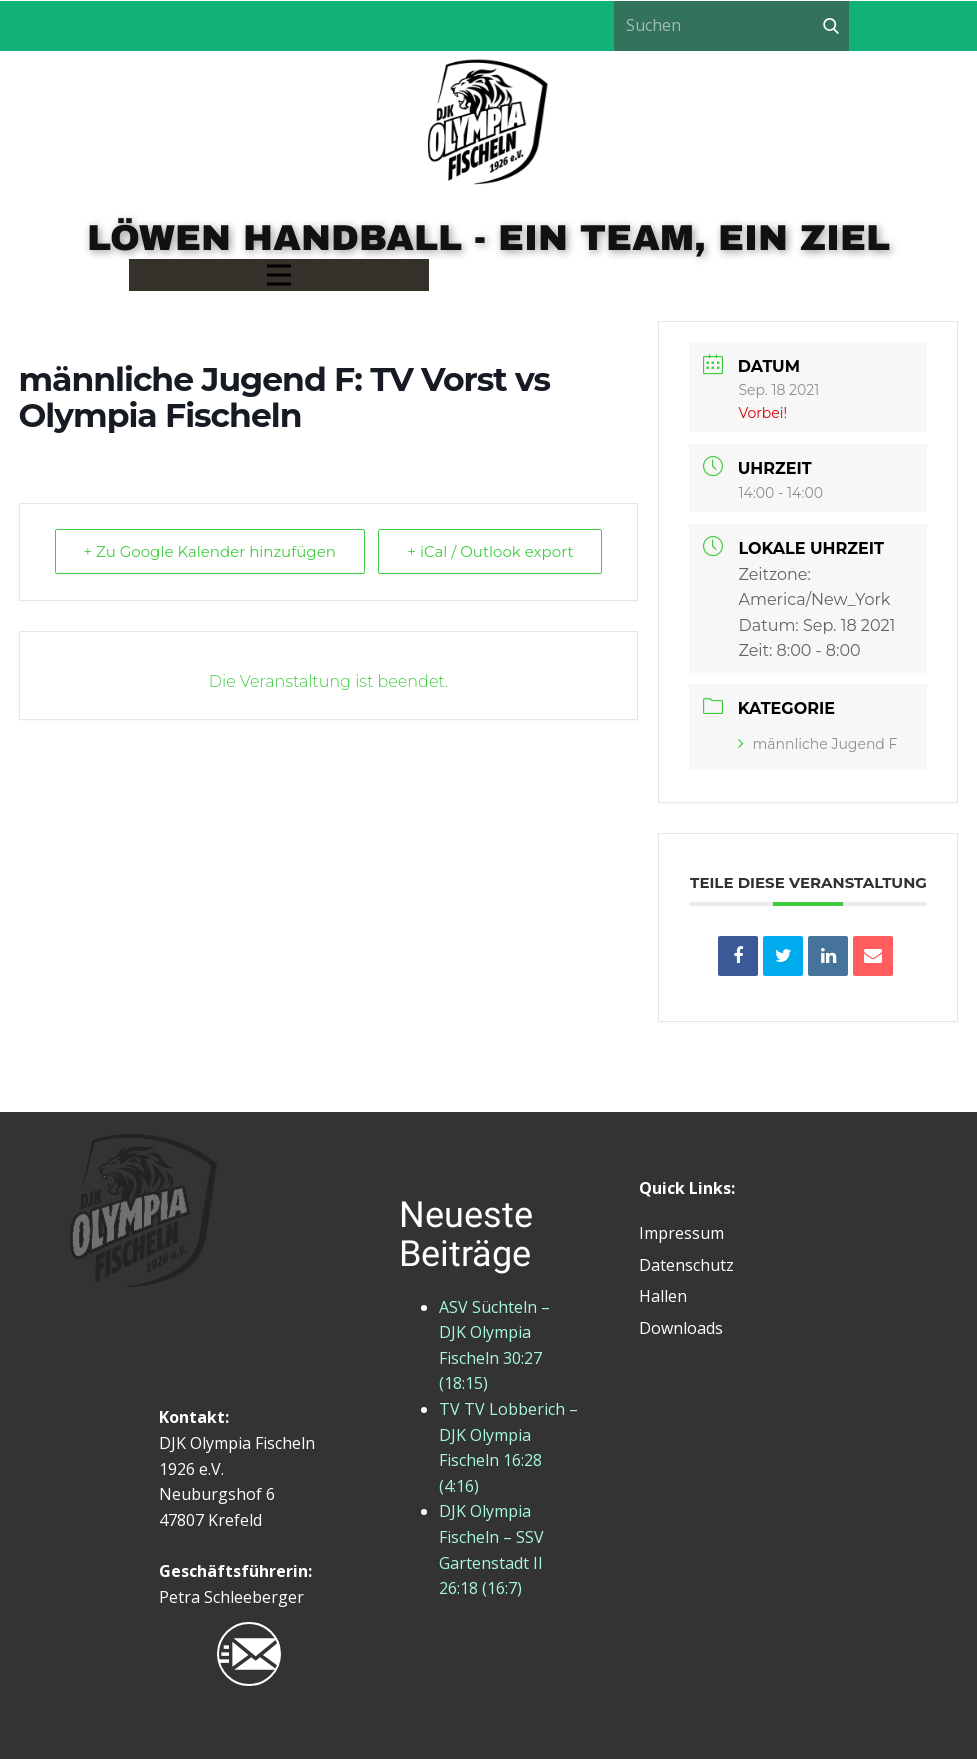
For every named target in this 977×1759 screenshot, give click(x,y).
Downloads (681, 1328)
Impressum (681, 1233)
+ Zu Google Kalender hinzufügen (210, 551)
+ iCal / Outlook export (490, 551)
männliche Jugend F (817, 744)
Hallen (663, 1296)
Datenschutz (686, 1265)
